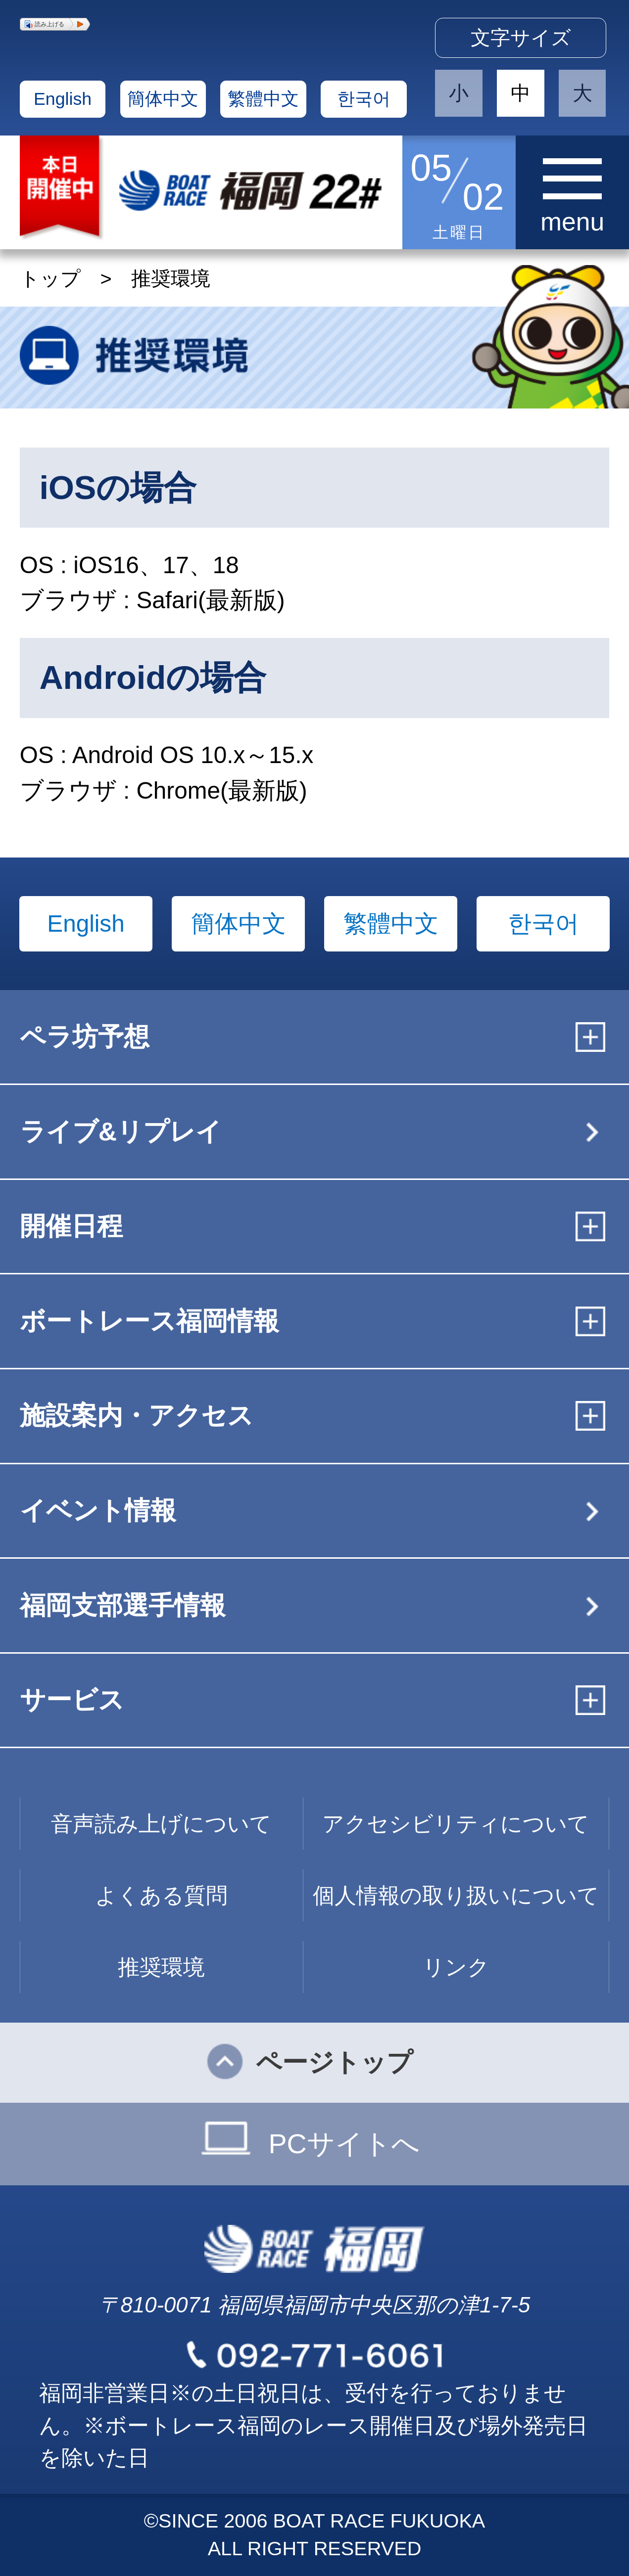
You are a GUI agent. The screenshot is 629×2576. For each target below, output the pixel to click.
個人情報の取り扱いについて (456, 1895)
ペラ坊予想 (84, 1036)
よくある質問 (161, 1895)
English (63, 99)
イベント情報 (98, 1510)
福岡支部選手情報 (123, 1605)
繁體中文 (263, 99)
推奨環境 (161, 1967)
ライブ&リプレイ (121, 1131)
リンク (456, 1967)
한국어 (363, 99)
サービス (72, 1699)
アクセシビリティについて (455, 1823)
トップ (50, 278)
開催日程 (71, 1226)
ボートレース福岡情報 (149, 1321)
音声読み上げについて (161, 1823)
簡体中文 (162, 99)
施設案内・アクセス (136, 1415)
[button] (55, 24)
